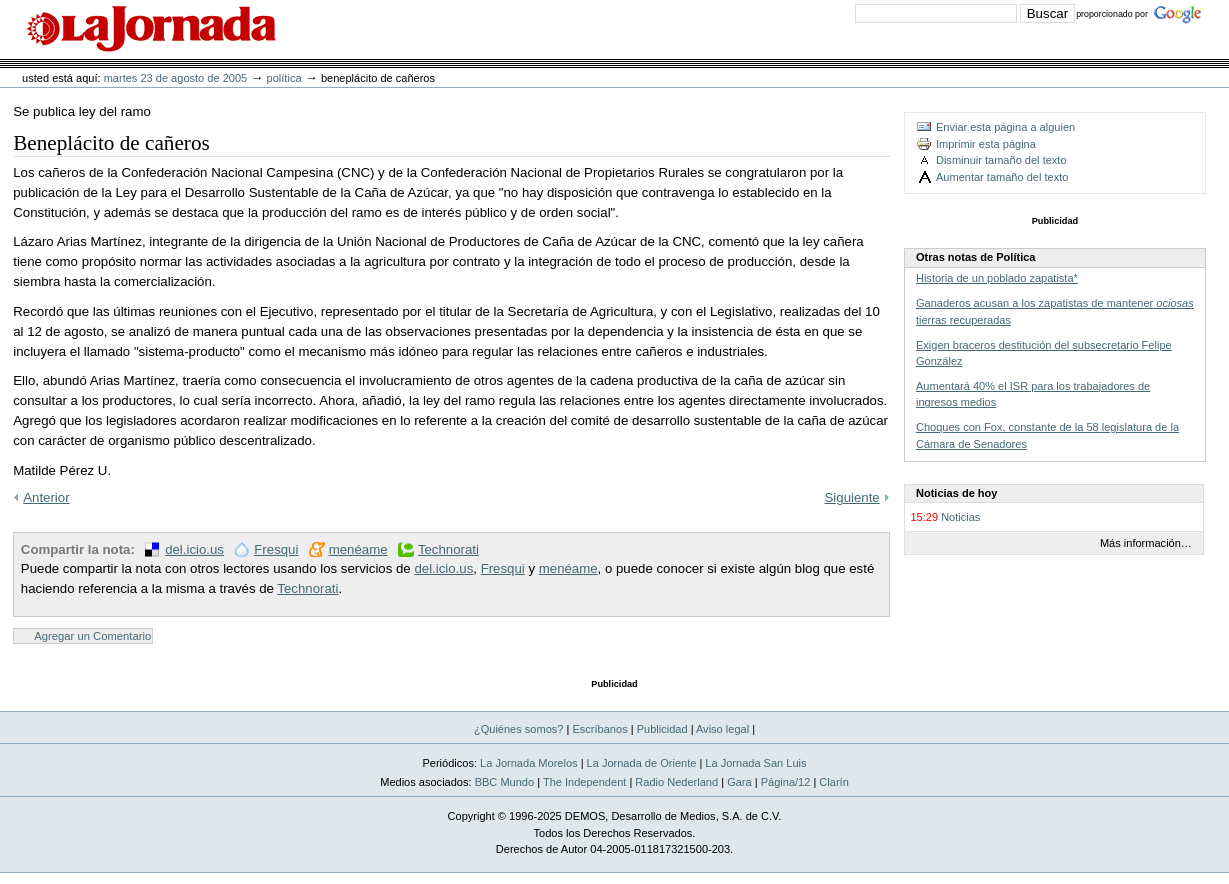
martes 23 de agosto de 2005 (176, 78)
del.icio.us (194, 549)
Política (284, 78)
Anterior (46, 497)
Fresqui (276, 549)
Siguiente (852, 497)
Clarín (833, 782)
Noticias (960, 517)
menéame (358, 549)
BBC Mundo (504, 782)
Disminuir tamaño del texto (1001, 160)
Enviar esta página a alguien (1005, 127)
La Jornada (151, 29)
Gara (739, 782)
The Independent (584, 782)
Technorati (448, 549)
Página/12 (786, 782)
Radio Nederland (676, 782)
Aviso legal (722, 729)
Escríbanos (599, 729)
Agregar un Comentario (92, 636)
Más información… (1146, 543)
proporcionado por (1112, 14)
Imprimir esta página (986, 144)
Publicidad (662, 729)
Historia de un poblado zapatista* (997, 278)
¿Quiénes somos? (519, 729)
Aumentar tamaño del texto (1002, 177)
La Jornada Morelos (529, 763)
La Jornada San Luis (755, 763)
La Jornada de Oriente (642, 763)
